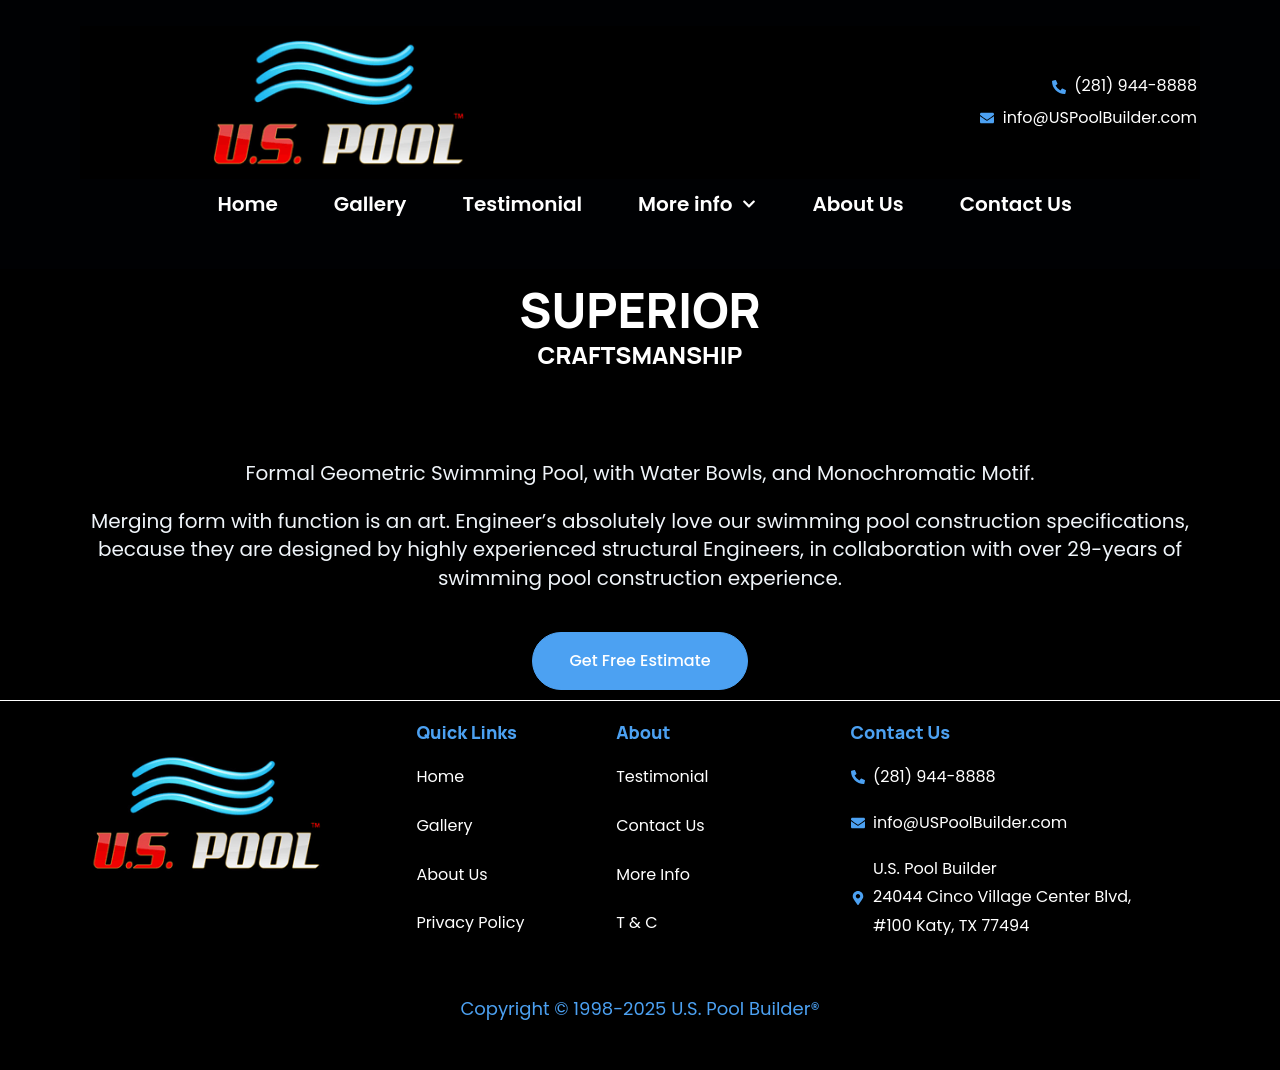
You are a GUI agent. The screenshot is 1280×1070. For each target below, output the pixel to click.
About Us (857, 204)
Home (247, 204)
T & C (636, 922)
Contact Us (1016, 204)
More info (697, 204)
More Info (653, 874)
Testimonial (522, 204)
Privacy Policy (470, 922)
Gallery (370, 204)
